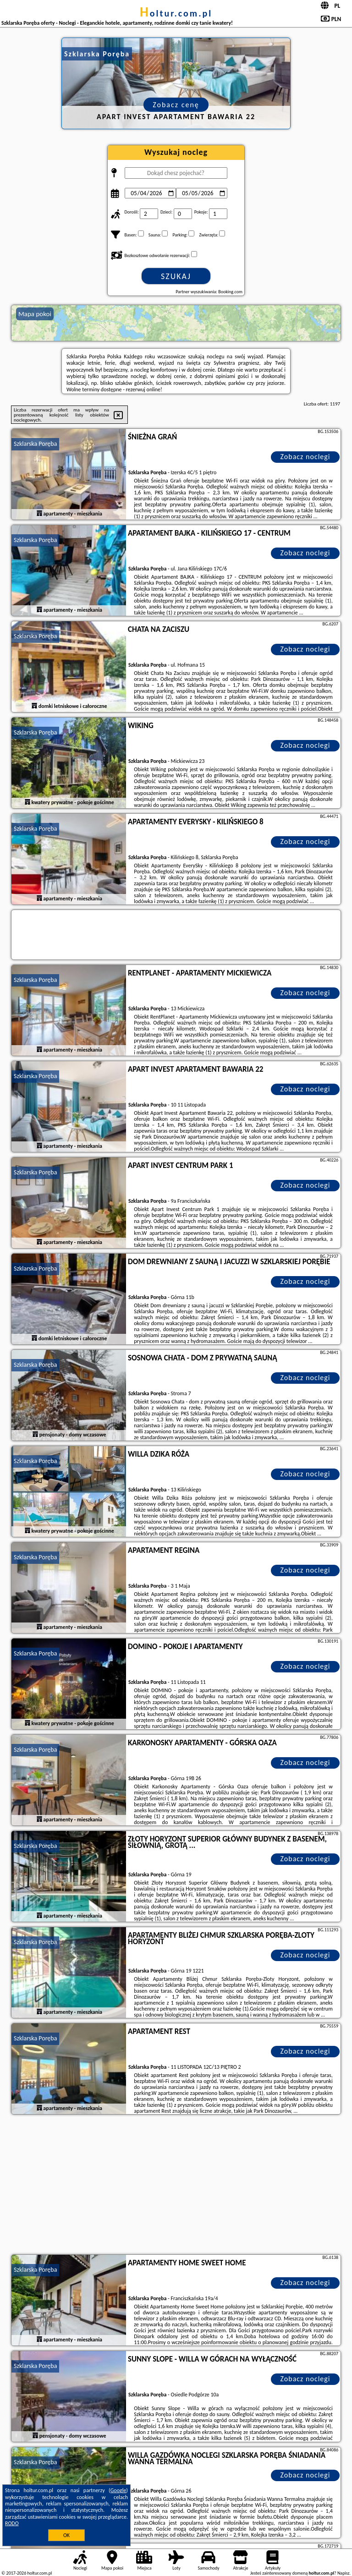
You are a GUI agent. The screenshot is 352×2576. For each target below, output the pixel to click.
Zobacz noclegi (305, 456)
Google (118, 2490)
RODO (12, 2523)
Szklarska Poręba (35, 444)
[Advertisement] (176, 2185)
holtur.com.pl (176, 13)
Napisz (343, 2573)
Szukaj (176, 276)
